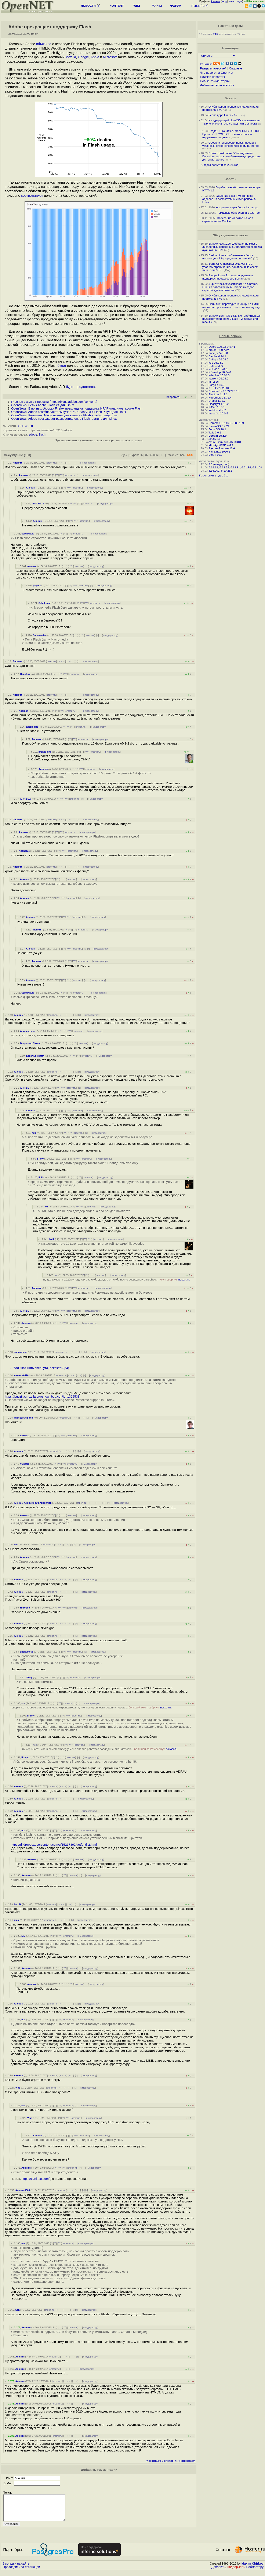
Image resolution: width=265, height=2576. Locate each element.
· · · (69, 462)
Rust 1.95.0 (215, 365)
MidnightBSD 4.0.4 (220, 445)
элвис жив (32, 726)
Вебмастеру (255, 2572)
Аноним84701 (22, 1375)
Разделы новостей (213, 68)
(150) (27, 455)
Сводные (235, 68)
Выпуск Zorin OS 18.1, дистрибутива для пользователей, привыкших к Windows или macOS (231, 319)
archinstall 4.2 (217, 410)
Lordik (17, 1904)
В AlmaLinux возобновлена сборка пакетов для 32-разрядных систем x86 (227, 257)
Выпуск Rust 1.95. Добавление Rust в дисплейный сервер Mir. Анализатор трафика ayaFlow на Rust (232, 247)
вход (224, 1)
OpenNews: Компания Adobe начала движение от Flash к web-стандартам (64, 415)
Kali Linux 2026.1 (219, 451)
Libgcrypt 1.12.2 (218, 404)
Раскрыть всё (176, 455)
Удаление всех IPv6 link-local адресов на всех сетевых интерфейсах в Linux (229, 199)
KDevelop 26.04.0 (219, 372)
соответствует (32, 195)
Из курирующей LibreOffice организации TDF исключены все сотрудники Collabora (231, 122)
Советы (230, 179)
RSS (190, 455)
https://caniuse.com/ (36, 2178)
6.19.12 (213, 467)
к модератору (87, 462)
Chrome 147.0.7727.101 (223, 391)
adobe (33, 434)
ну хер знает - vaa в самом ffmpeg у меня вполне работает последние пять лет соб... (99, 1749)
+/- (162, 455)
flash (42, 434)
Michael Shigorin (23, 1417)
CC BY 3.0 (25, 426)
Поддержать (236, 2572)
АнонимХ (25, 798)
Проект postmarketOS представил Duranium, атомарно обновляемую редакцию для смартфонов (231, 156)
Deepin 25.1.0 (217, 435)
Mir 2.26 (213, 381)
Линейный (152, 455)
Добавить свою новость (217, 85)
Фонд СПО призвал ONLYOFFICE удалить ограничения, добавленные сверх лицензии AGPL (230, 267)
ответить (51, 462)
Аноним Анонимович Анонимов (32, 1503)
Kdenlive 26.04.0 (218, 375)
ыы (16, 1544)
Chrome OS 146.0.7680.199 (226, 423)
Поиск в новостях (212, 77)
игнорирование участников (159, 2461)
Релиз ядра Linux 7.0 (222, 115)
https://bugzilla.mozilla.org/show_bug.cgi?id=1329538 (42, 1396)
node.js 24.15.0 (218, 353)
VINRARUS (38, 503)
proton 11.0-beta (218, 350)
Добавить (218, 2572)
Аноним (17, 462)
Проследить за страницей (21, 2572)
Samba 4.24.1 (217, 356)
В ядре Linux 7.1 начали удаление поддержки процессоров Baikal (227, 277)
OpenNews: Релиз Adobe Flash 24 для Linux (42, 405)
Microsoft (110, 57)
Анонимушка (27, 1031)
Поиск (195, 5)
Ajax (124, 455)
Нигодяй (25, 1607)
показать (184, 1279)
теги (204, 5)
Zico (16, 1920)
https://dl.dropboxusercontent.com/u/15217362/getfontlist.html (54, 1844)
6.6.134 (246, 467)
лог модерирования (185, 2461)
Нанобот (25, 674)
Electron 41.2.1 (218, 394)
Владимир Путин (30, 1043)
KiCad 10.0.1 (216, 407)
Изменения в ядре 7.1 (213, 475)
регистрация (235, 1)
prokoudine (45, 751)
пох (34, 1133)
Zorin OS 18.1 (217, 429)
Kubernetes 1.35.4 (220, 397)
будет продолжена (80, 387)
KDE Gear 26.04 (218, 388)
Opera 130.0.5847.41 (221, 346)
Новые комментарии (215, 81)
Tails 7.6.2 (214, 432)
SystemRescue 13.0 (221, 448)
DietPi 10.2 (215, 454)
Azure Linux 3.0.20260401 (225, 442)
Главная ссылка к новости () (54, 401)
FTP (215, 34)
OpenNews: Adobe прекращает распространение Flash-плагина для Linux (64, 418)
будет (62, 365)
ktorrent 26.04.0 (218, 378)
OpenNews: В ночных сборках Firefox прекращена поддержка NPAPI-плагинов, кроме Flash (76, 408)
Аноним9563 (22, 2190)
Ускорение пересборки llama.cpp (236, 207)
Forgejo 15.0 (216, 384)
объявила (43, 44)
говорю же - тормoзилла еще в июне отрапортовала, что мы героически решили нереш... (91, 1707)
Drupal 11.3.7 (216, 400)
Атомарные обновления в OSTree (237, 212)
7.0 (210, 464)
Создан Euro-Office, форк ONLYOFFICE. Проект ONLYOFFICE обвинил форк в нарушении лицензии (231, 134)
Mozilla (70, 57)
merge (218, 464)
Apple (95, 57)
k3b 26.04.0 (215, 362)
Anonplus (24, 851)
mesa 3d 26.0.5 (218, 413)
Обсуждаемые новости (230, 235)
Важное (230, 98)
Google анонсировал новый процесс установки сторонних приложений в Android (230, 144)
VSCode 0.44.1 (218, 369)
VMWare (24, 1464)
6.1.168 (257, 467)
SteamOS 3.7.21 (218, 426)
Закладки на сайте (16, 2568)
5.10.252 (226, 470)
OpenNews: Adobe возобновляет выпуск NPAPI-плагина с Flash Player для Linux (68, 412)
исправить (173, 397)
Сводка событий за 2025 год (220, 164)
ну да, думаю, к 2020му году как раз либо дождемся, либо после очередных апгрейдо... (116, 1279)
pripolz (37, 585)
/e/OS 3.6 (214, 438)
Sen (17, 2310)
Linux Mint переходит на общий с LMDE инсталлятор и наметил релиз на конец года (231, 305)
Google (83, 57)
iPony (40, 1158)
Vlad (17, 2087)
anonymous (20, 1352)
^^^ (61, 475)
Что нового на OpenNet (216, 72)
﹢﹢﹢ (61, 462)
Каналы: (206, 64)
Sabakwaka (27, 533)
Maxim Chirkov (253, 2568)
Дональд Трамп (35, 1056)
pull (226, 464)
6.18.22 (224, 467)
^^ (57, 475)
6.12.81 (235, 467)
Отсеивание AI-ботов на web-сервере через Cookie (228, 219)
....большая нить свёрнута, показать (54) (39, 1368)
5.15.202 (213, 470)
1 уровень (135, 455)
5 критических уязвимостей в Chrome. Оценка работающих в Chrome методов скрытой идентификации (230, 287)
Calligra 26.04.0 (218, 359)
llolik (41, 1177)
